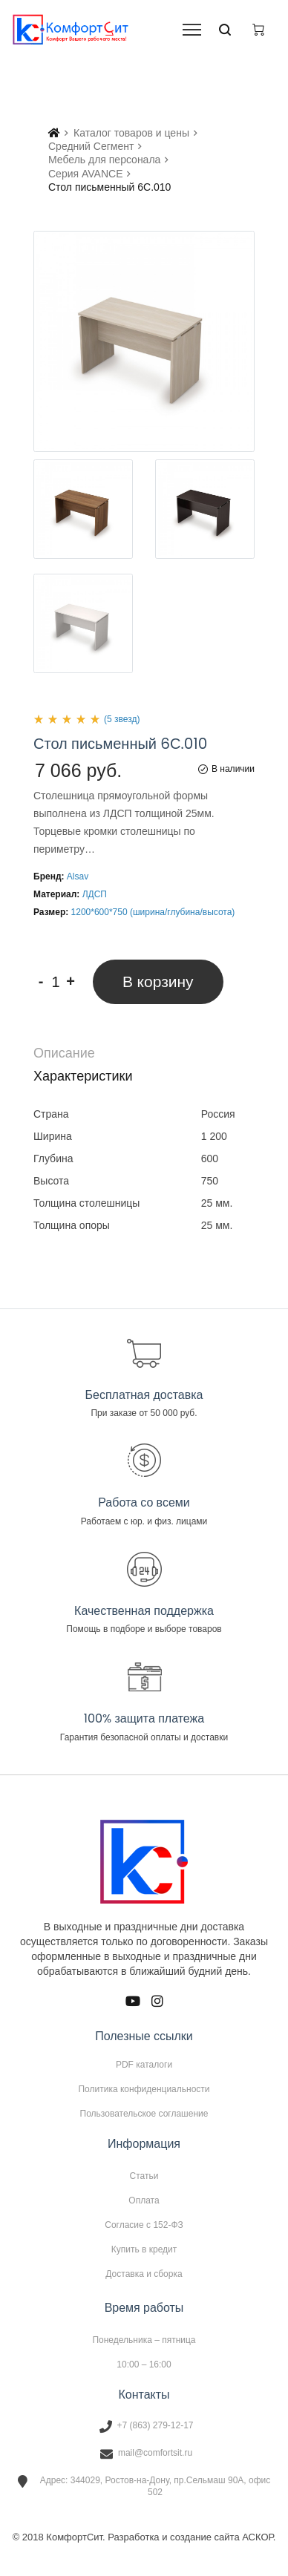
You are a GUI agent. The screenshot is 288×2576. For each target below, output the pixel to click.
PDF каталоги (144, 2064)
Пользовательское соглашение (144, 2113)
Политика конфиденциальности (143, 2089)
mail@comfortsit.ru (155, 2453)
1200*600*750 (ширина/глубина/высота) (153, 912)
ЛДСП (94, 894)
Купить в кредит (144, 2249)
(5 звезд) (122, 719)
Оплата (143, 2200)
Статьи (144, 2176)
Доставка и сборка (143, 2273)
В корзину (158, 981)
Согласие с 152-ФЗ (144, 2225)
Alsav (77, 876)
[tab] (144, 1053)
